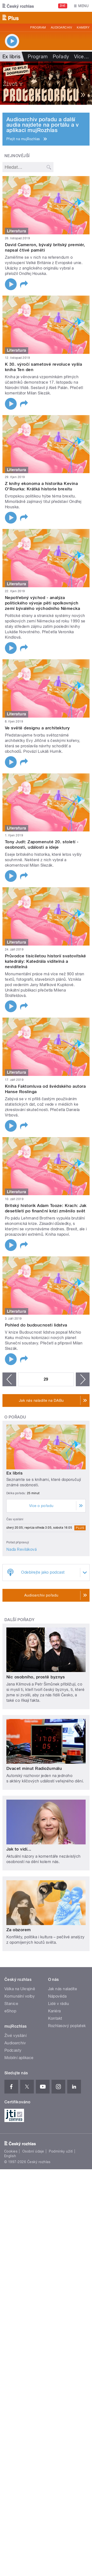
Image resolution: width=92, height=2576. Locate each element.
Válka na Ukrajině (19, 1989)
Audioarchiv (61, 27)
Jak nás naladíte (62, 1989)
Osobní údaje (33, 2151)
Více (81, 57)
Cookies (10, 2151)
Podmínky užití (61, 2151)
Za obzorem (18, 1929)
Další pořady (19, 1619)
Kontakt (55, 2018)
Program (38, 27)
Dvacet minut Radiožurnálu (34, 1768)
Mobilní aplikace (19, 2057)
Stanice (11, 2003)
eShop (10, 2011)
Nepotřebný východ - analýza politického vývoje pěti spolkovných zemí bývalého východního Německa (42, 603)
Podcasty (13, 2050)
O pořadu (15, 1417)
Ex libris (14, 1473)
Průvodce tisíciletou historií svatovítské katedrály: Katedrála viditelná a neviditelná (45, 961)
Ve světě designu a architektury (37, 727)
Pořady (61, 57)
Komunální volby (19, 1996)
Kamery (83, 27)
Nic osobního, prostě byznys (35, 1676)
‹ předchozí (9, 1379)
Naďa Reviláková (21, 1549)
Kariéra (54, 2011)
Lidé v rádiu (58, 2003)
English (10, 2156)
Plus (80, 1528)
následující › (83, 1379)
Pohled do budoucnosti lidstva (36, 1325)
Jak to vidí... (18, 1849)
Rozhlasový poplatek (67, 2025)
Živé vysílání (15, 2035)
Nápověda (57, 1996)
